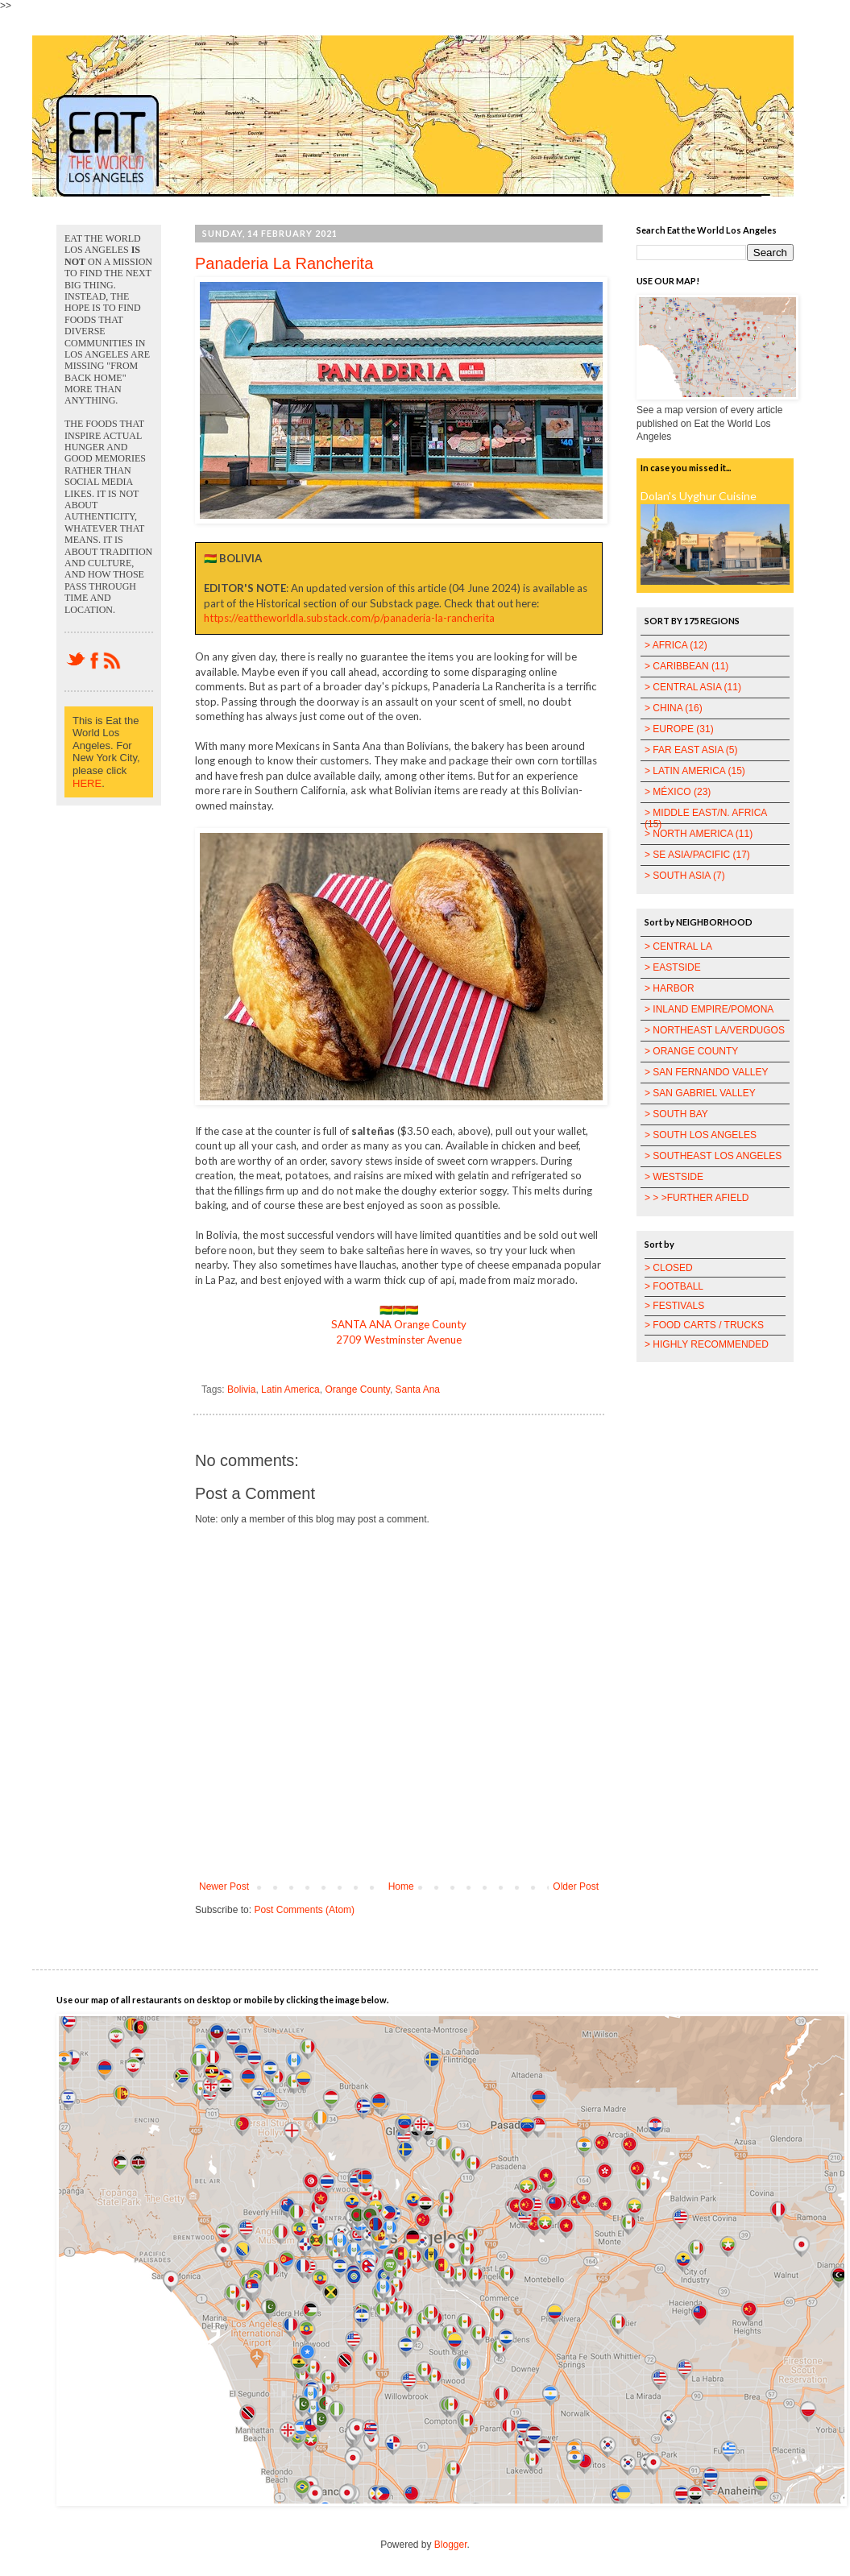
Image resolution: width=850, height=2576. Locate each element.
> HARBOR (670, 988)
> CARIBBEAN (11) (686, 666)
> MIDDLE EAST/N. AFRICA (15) (706, 818)
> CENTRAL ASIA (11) (693, 687)
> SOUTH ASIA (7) (685, 875)
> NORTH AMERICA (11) (699, 833)
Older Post (576, 1886)
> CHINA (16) (674, 708)
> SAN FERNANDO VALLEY (707, 1072)
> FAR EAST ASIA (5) (691, 750)
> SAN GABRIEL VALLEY (700, 1093)
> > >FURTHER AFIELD (697, 1197)
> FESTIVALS (674, 1305)
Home (401, 1886)
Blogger (450, 2544)
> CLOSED (669, 1268)
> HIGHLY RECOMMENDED (707, 1344)
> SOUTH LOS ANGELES (701, 1135)
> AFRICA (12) (676, 645)
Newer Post (224, 1886)
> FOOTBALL (674, 1286)
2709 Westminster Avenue (399, 1339)
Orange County (357, 1389)
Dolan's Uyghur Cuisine (699, 496)
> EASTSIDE (673, 967)
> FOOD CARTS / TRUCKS (704, 1325)
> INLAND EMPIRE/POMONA (709, 1009)
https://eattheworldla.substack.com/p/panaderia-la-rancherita (349, 617)
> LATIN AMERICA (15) (695, 771)
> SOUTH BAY (676, 1114)
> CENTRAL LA (678, 946)
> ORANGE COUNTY (691, 1051)
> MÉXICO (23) (678, 791)
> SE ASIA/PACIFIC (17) (697, 854)
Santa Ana (418, 1389)
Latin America (290, 1389)
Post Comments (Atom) (304, 1909)
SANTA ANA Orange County (398, 1324)
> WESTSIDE (674, 1176)
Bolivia (241, 1389)
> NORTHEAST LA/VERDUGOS (715, 1030)
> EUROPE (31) (679, 729)
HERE (87, 783)
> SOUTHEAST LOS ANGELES (713, 1156)
